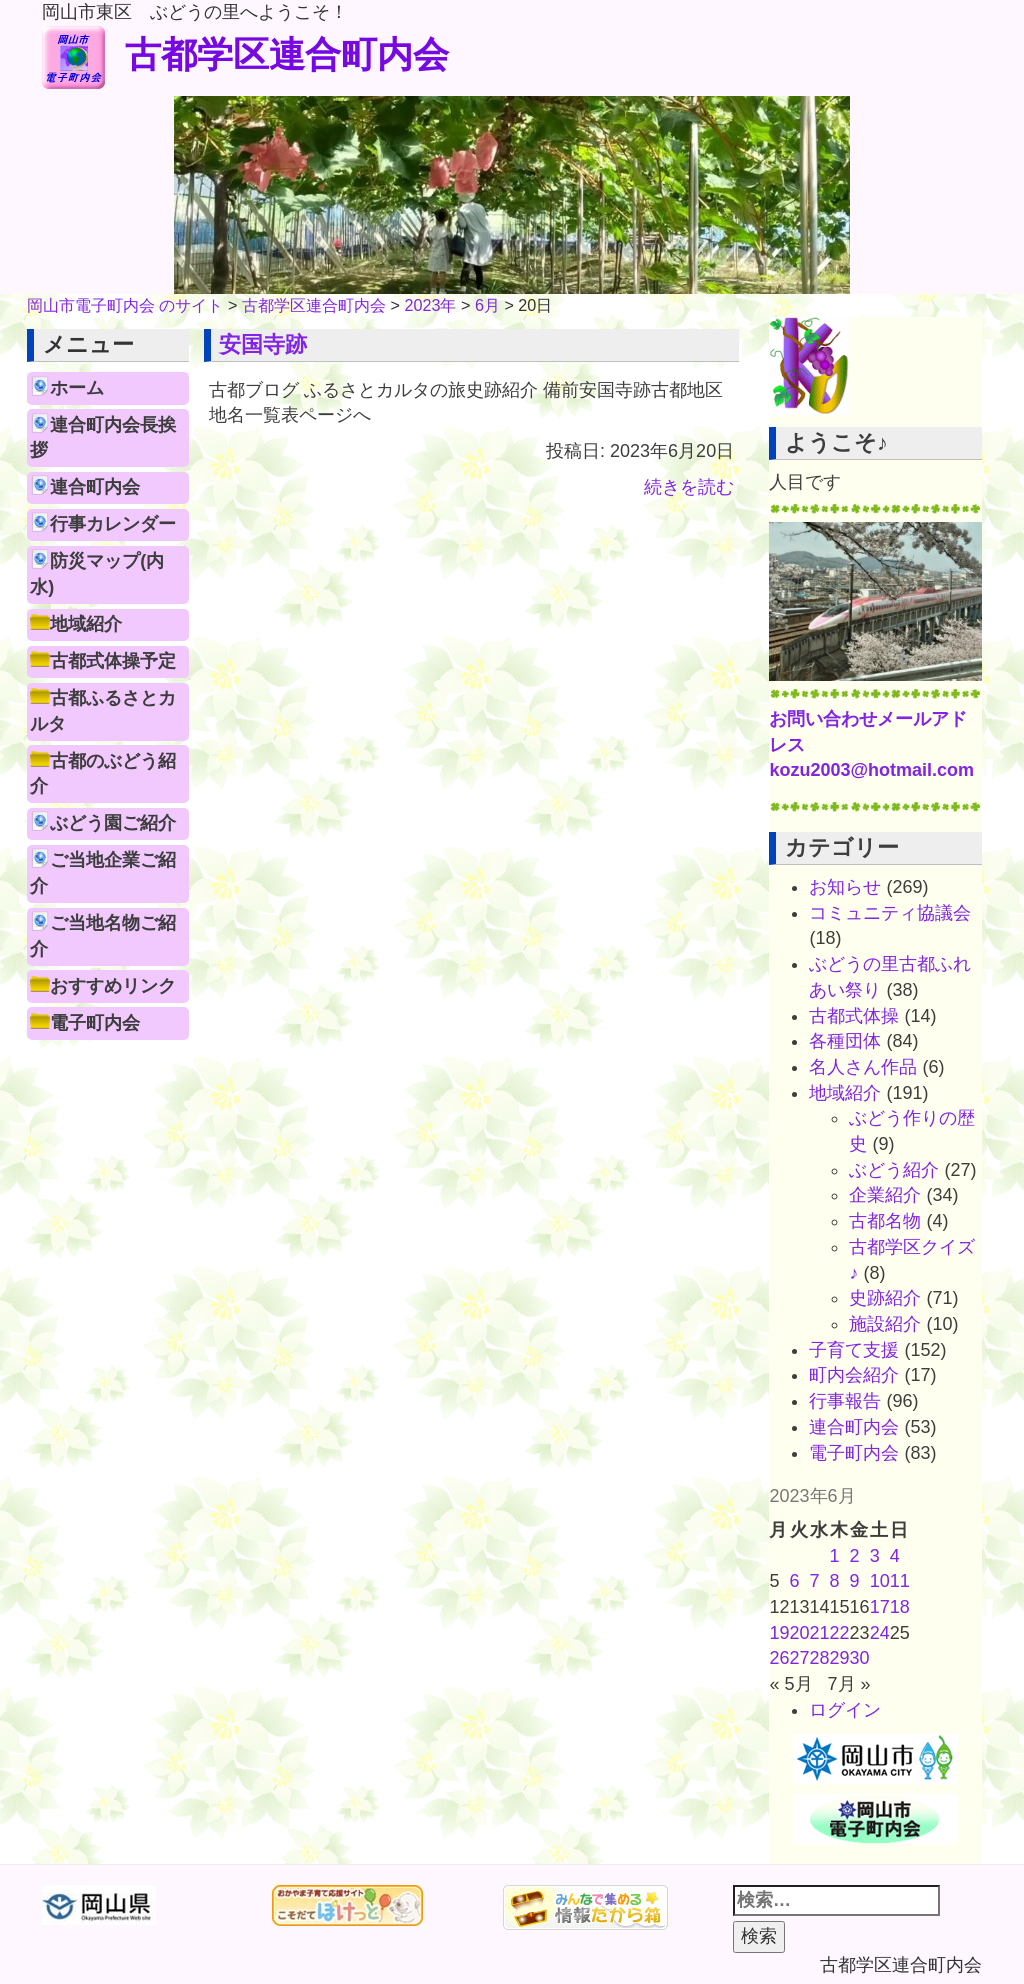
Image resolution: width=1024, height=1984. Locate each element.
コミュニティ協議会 (890, 913)
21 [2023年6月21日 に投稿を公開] (820, 1633)
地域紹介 (86, 624)
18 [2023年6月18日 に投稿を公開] (900, 1607)
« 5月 (790, 1684)
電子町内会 (95, 1023)
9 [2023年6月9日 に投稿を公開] (855, 1581)
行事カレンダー (113, 524)
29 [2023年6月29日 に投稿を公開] (840, 1658)
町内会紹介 (854, 1375)
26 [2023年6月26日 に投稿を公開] (779, 1658)
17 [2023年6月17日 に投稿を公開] (880, 1607)
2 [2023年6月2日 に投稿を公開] (855, 1556)
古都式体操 (854, 1016)
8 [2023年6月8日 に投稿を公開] (835, 1581)
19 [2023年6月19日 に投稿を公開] (779, 1633)
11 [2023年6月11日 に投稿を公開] (900, 1581)
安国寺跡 (263, 344)
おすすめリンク (113, 986)
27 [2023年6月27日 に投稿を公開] (800, 1658)
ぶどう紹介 (894, 1170)
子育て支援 (854, 1350)
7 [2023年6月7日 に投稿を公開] (815, 1581)
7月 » (849, 1684)
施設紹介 (885, 1324)
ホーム (77, 388)
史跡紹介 (885, 1298)
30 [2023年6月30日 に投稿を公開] (860, 1658)
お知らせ (845, 887)
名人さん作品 (863, 1067)
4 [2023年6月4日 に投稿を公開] (895, 1556)
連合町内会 (95, 487)
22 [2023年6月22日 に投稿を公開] (840, 1633)
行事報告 (845, 1401)
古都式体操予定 (113, 661)
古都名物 (885, 1221)
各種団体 (845, 1041)
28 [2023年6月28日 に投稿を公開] (820, 1658)
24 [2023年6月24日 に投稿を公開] (880, 1633)
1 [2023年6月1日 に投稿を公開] (835, 1556)
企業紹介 (885, 1195)
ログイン (845, 1710)
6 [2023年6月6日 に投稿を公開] (795, 1581)
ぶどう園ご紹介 (113, 823)
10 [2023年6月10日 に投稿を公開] (880, 1581)
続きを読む (689, 487)
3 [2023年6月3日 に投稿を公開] (875, 1556)
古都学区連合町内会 (245, 54)
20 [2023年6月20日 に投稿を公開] (800, 1633)
